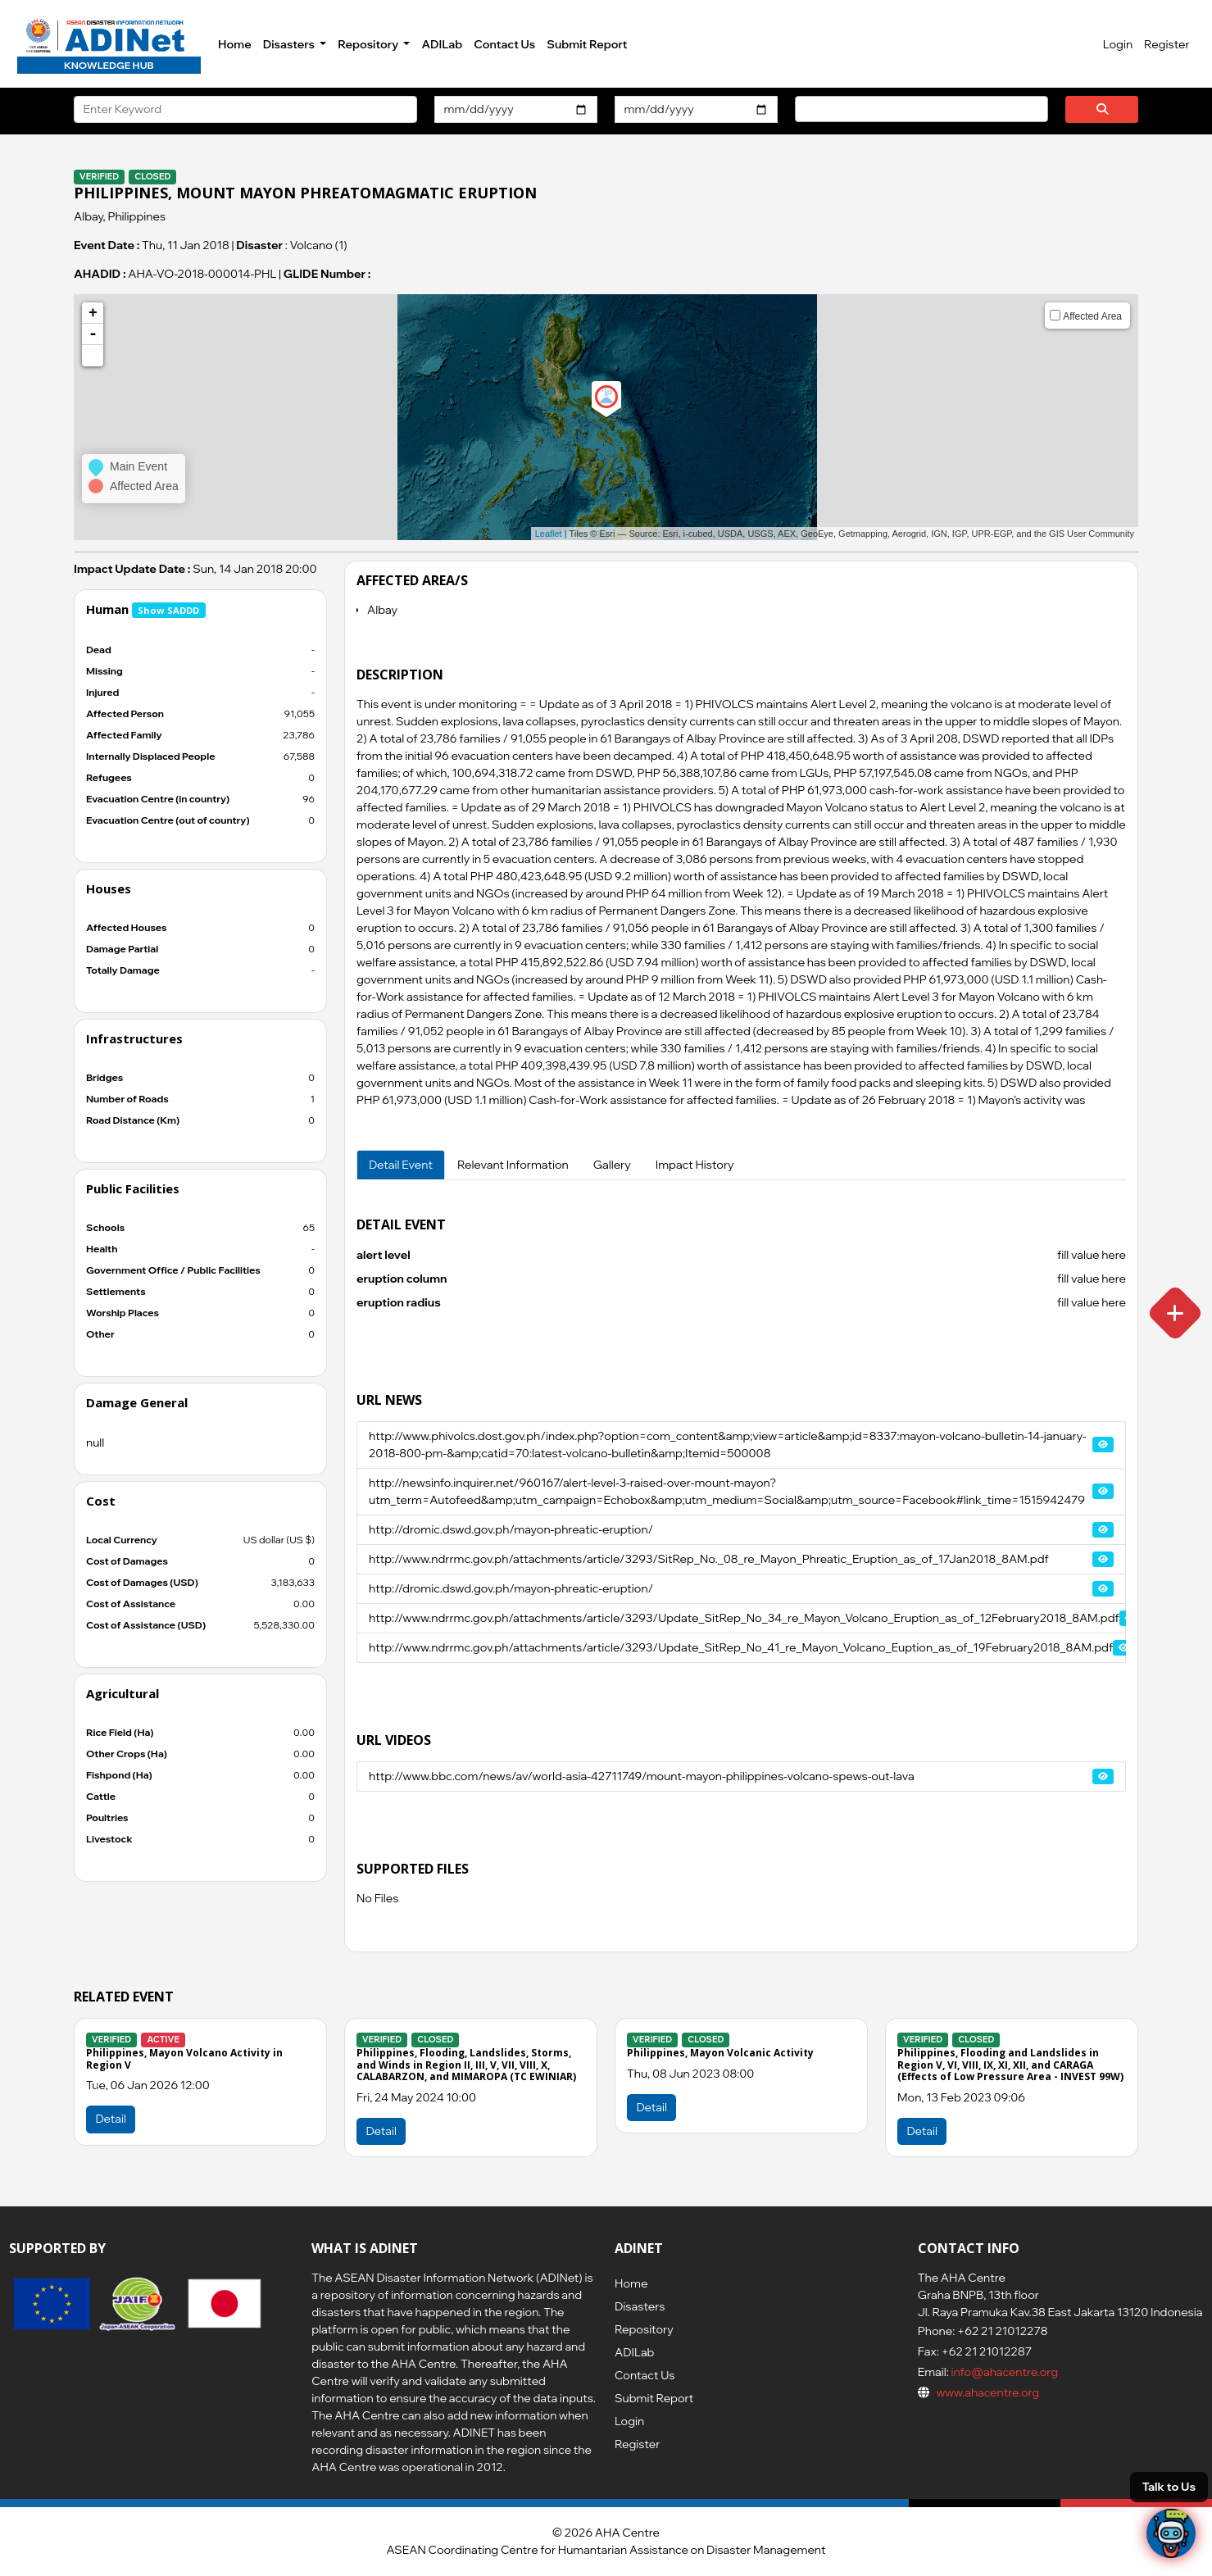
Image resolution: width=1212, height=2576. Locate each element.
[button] (92, 355)
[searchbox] (804, 108)
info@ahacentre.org (1003, 2372)
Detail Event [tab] (401, 1164)
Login (1118, 44)
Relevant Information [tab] (513, 1164)
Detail (381, 2131)
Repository (644, 2329)
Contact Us (504, 44)
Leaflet (548, 533)
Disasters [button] (290, 44)
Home (235, 44)
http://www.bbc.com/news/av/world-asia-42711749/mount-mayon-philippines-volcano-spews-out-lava (642, 1776)
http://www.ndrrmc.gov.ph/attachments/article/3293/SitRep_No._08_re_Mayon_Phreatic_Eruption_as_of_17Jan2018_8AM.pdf (709, 1559)
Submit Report (587, 44)
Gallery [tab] (612, 1164)
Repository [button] (369, 44)
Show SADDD (168, 610)
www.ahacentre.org (987, 2392)
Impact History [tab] (695, 1164)
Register (1166, 44)
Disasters (640, 2306)
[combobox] (921, 109)
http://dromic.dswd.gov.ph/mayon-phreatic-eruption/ (511, 1529)
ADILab (441, 44)
